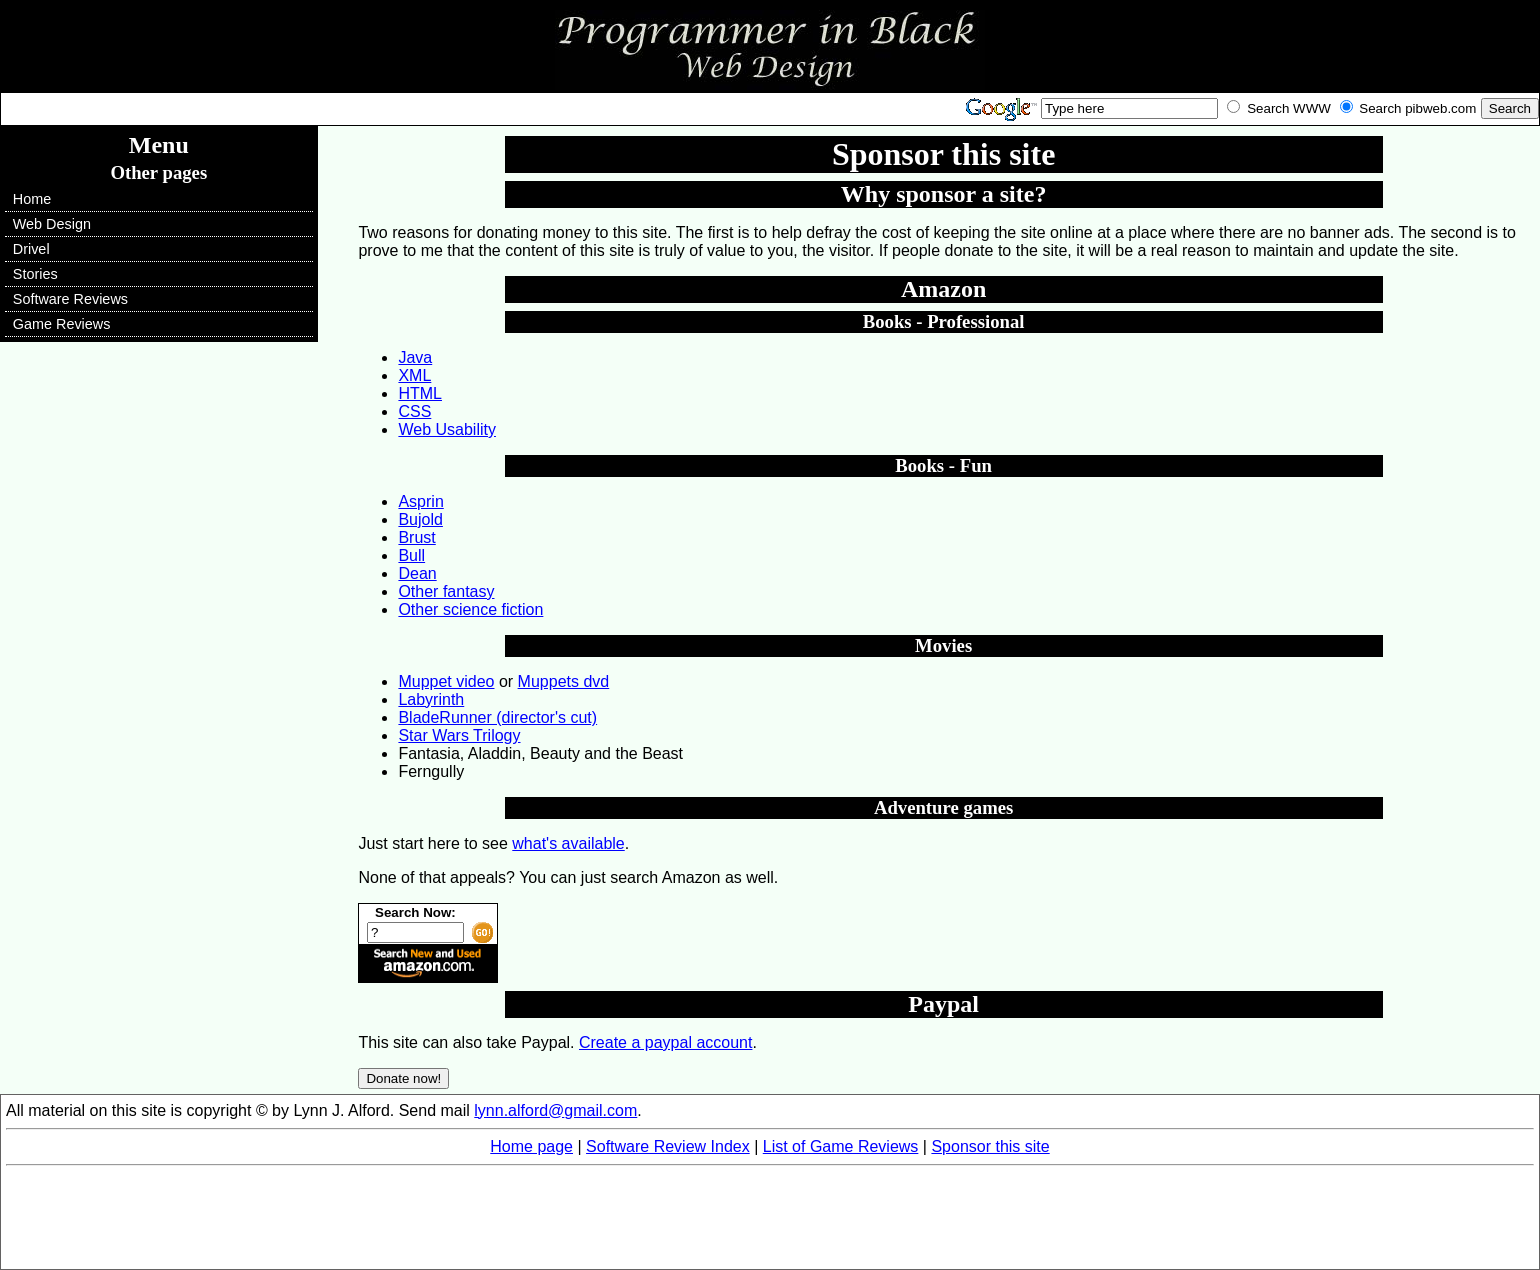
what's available (568, 843)
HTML (420, 393)
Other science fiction (470, 609)
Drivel (31, 249)
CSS (414, 411)
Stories (35, 274)
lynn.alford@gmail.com (555, 1110)
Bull (411, 555)
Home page (531, 1146)
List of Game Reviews (841, 1146)
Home (32, 199)
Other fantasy (446, 591)
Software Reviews (70, 299)
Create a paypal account (665, 1042)
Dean (417, 573)
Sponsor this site (990, 1146)
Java (415, 357)
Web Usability (447, 429)
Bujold (420, 519)
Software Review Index (668, 1146)
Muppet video (446, 681)
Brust (416, 537)
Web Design (52, 224)
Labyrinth (431, 699)
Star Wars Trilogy (459, 735)
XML (414, 375)
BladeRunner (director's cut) (497, 717)
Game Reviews (62, 324)
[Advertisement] (770, 1219)
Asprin (420, 501)
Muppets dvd (564, 681)
